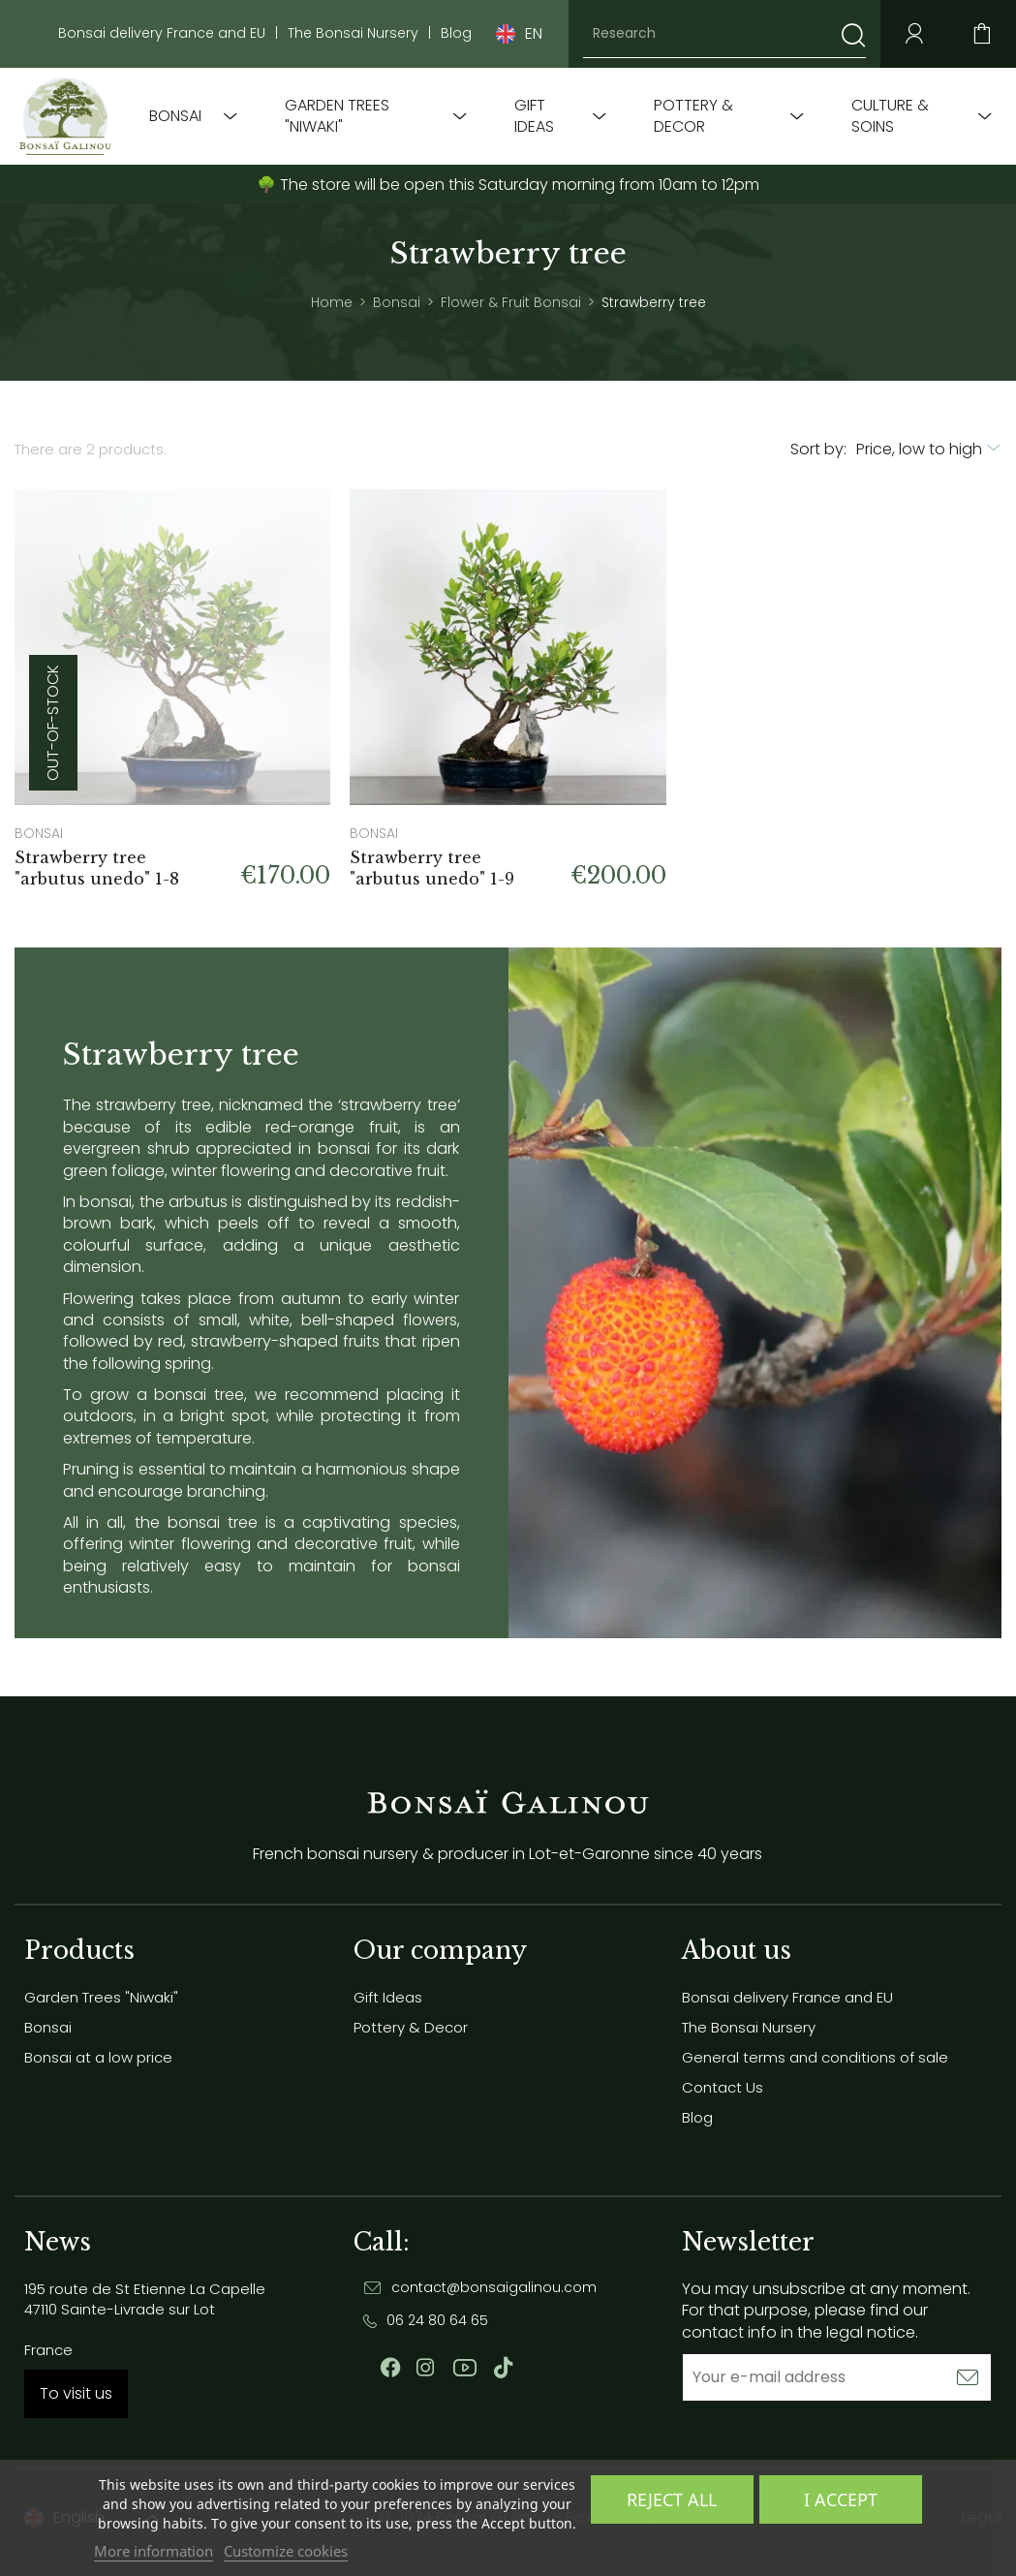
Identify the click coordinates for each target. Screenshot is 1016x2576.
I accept (840, 2499)
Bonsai (175, 116)
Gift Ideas (534, 116)
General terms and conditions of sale (815, 2057)
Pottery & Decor (693, 116)
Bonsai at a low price (98, 2057)
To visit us (76, 2393)
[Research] (724, 34)
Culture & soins (890, 116)
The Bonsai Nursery (353, 33)
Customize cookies (286, 2550)
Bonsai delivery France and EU (161, 33)
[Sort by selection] (928, 449)
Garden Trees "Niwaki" (337, 116)
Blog (456, 33)
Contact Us (722, 2087)
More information (153, 2550)
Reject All (672, 2499)
